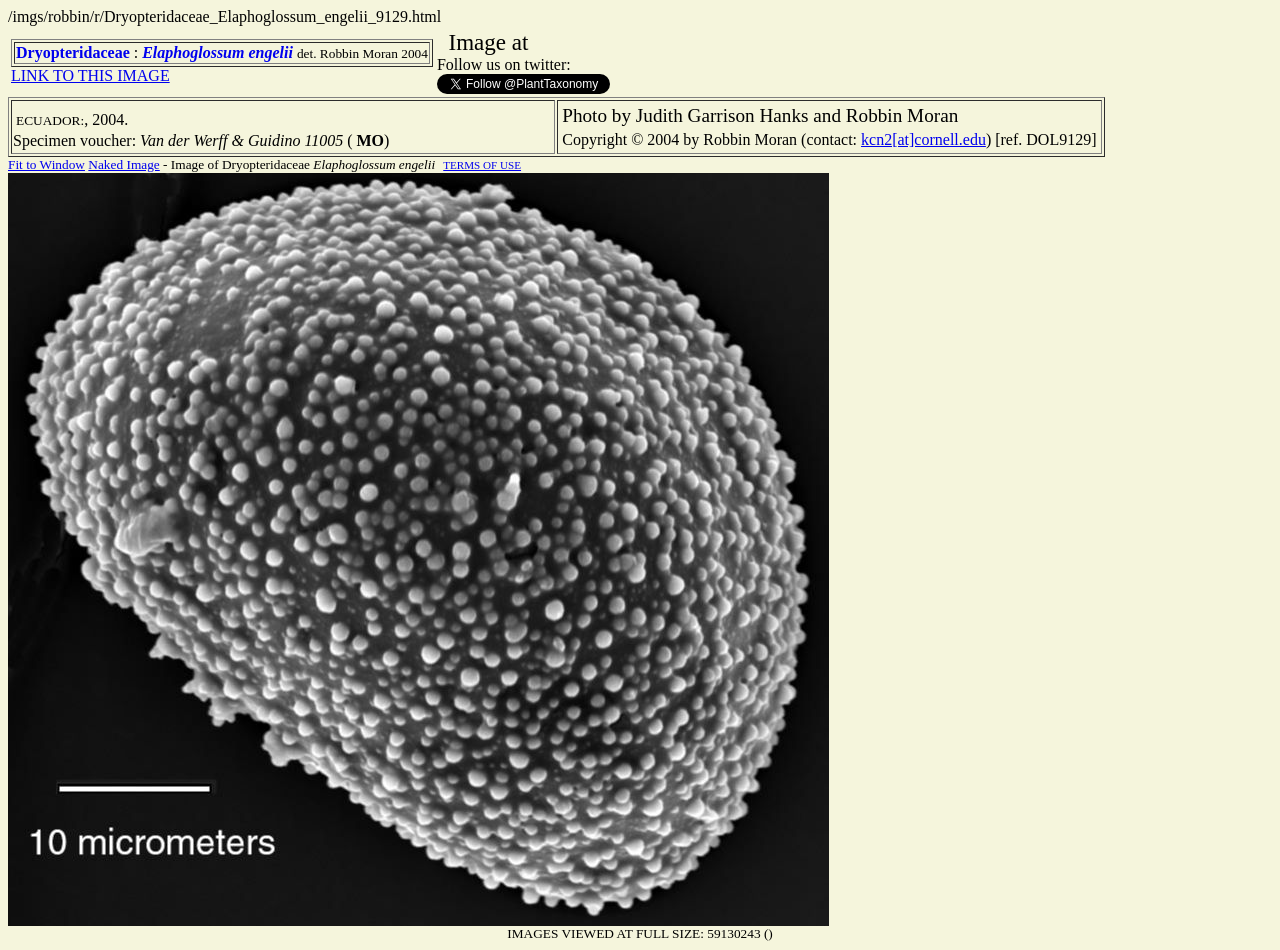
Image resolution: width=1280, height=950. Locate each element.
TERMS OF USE (482, 165)
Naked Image (123, 164)
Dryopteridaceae (73, 52)
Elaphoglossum (193, 52)
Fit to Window (46, 164)
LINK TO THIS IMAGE (90, 75)
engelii (270, 52)
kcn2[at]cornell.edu (923, 139)
